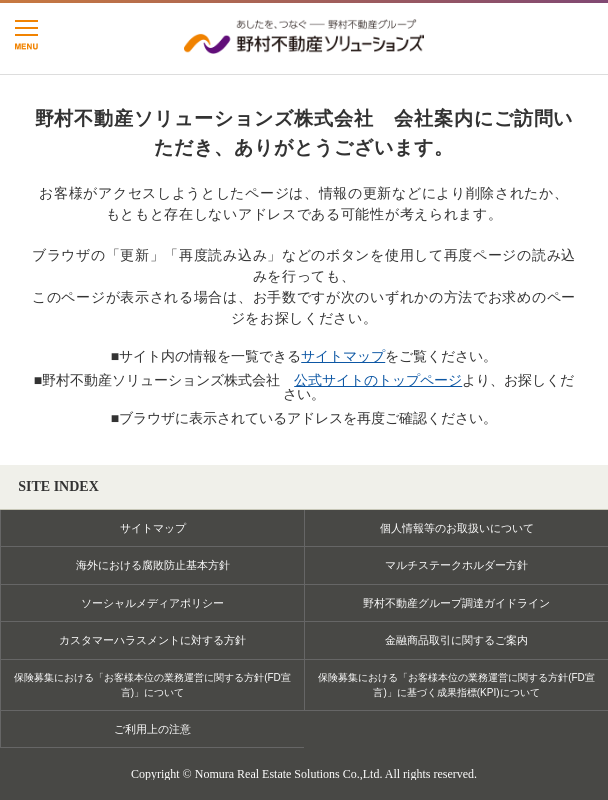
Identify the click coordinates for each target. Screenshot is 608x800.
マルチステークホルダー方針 (456, 565)
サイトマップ (343, 356)
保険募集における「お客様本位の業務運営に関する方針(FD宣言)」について (152, 685)
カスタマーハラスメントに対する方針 (152, 640)
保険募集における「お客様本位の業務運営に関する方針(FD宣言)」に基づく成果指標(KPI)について (456, 685)
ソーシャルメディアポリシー (152, 603)
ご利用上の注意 (152, 729)
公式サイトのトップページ (378, 380)
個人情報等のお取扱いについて (457, 528)
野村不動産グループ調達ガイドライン (456, 603)
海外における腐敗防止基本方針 (153, 565)
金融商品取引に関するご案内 (456, 640)
